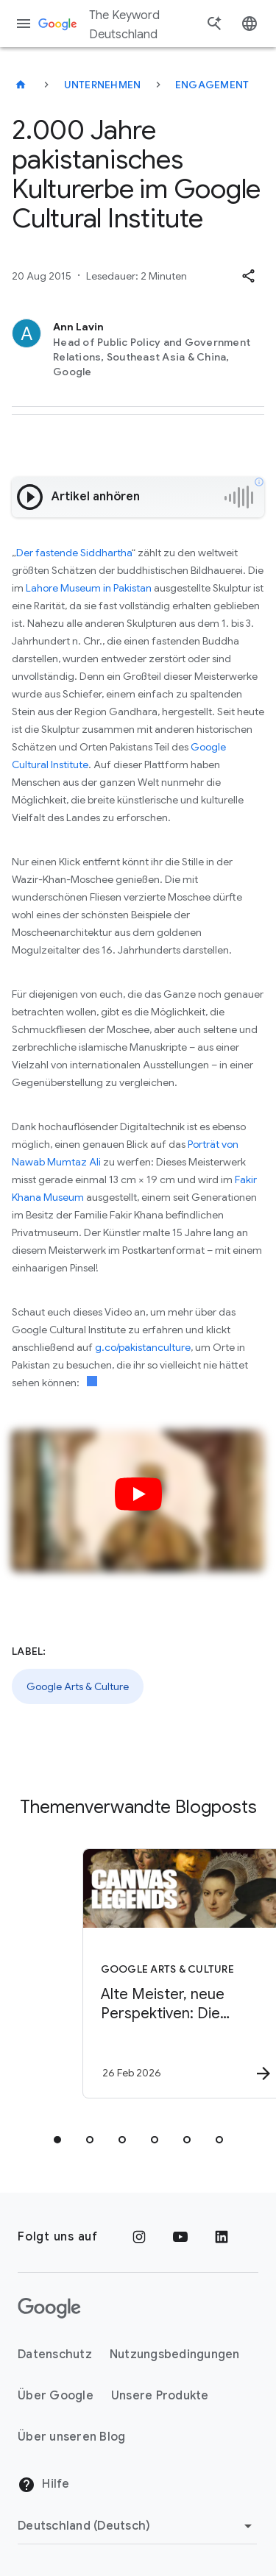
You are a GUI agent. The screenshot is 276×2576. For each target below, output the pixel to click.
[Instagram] (139, 2236)
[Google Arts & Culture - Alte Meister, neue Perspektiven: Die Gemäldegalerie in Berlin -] (164, 1973)
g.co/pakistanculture (143, 1347)
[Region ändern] (137, 2526)
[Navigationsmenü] (23, 23)
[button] (248, 276)
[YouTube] (180, 2236)
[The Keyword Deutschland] (20, 84)
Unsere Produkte (160, 2395)
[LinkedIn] (221, 2236)
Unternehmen (102, 84)
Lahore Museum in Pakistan (89, 588)
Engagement (212, 84)
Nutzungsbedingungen (175, 2354)
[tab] (57, 2139)
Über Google (55, 2395)
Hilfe (44, 2485)
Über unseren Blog (71, 2437)
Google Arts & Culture (77, 1686)
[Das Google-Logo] (49, 2308)
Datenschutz (55, 2354)
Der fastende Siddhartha (74, 552)
